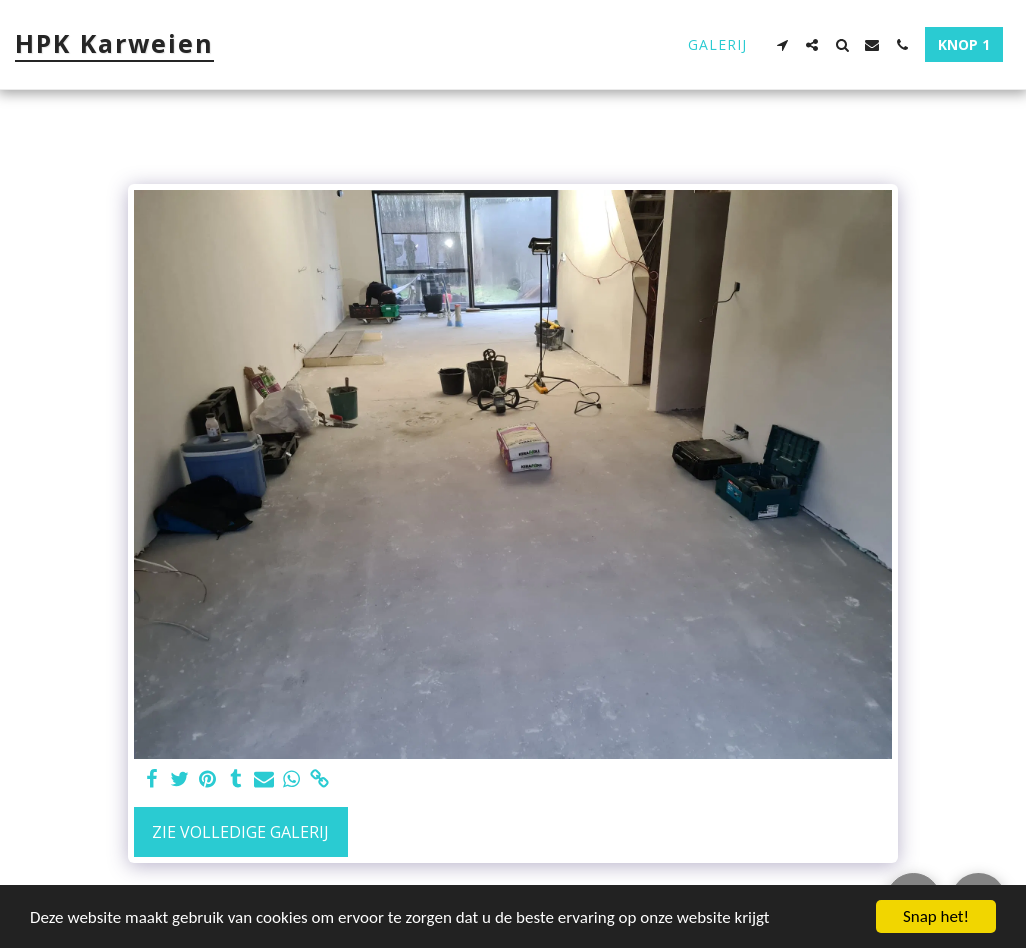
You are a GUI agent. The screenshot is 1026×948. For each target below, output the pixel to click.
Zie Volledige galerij (240, 832)
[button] (782, 45)
